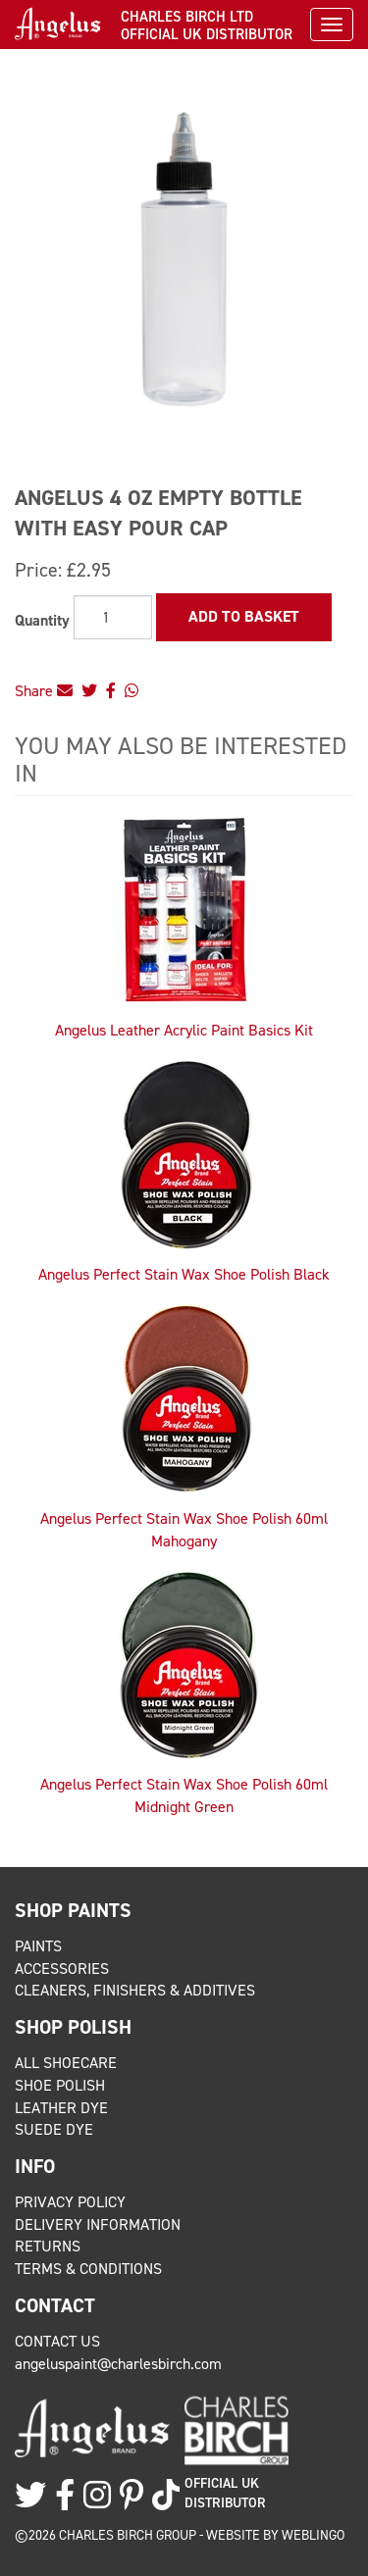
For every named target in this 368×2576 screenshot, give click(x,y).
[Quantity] (113, 617)
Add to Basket (243, 616)
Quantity (42, 620)
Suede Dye (54, 2129)
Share (44, 691)
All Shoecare (66, 2062)
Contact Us (57, 2341)
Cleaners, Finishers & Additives (135, 1990)
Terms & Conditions (88, 2268)
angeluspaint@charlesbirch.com (118, 2363)
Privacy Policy (70, 2202)
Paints (38, 1946)
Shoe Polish (60, 2085)
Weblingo (313, 2535)
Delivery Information (98, 2224)
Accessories (62, 1968)
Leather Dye (61, 2107)
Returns (47, 2246)
